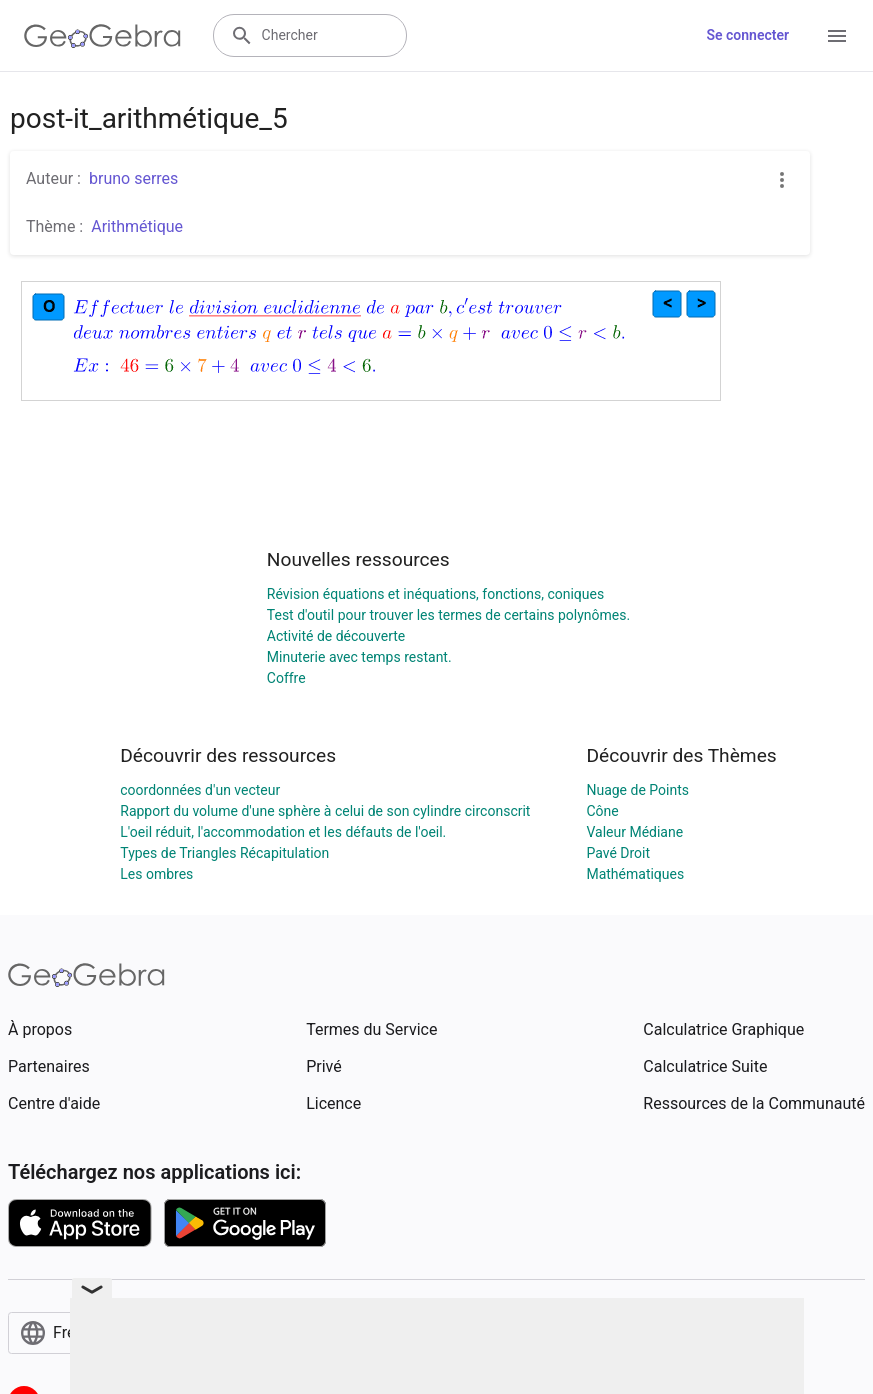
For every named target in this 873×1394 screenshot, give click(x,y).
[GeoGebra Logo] (102, 36)
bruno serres (133, 178)
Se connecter (747, 35)
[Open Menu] (837, 36)
